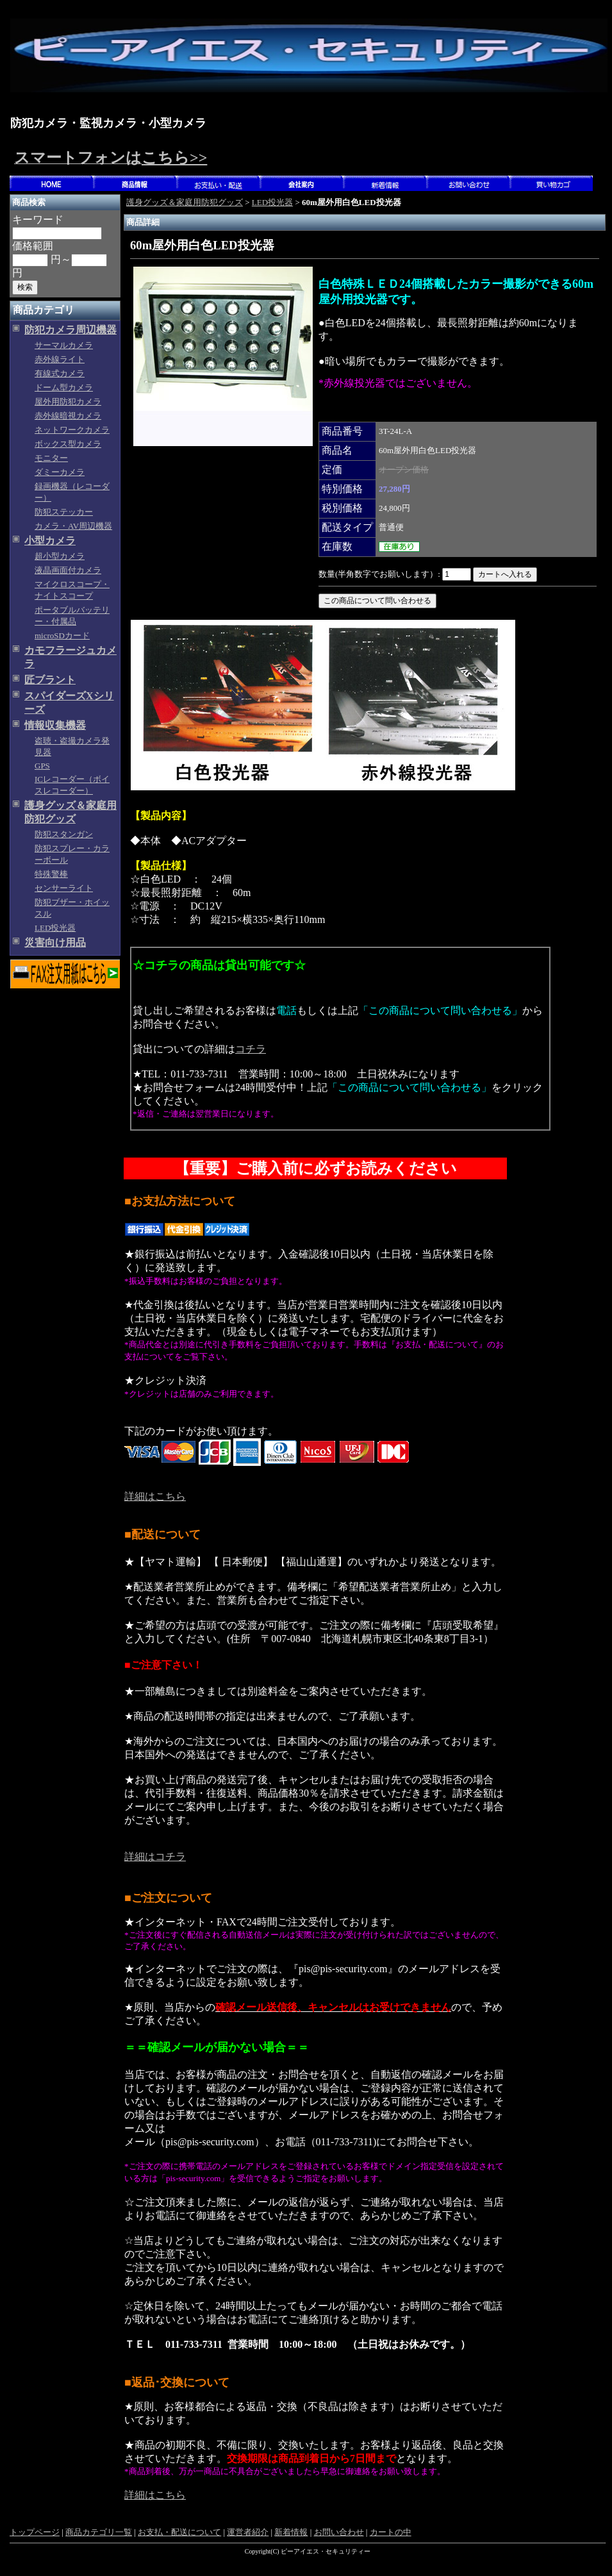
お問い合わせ (339, 2532)
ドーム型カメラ (64, 387)
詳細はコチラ (155, 1856)
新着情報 (291, 2532)
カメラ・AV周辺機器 (73, 526)
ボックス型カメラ (68, 444)
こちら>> (174, 157)
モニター (51, 458)
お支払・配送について (179, 2532)
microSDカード (62, 635)
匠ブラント (50, 679)
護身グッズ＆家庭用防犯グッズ (184, 202)
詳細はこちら (155, 1496)
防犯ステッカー (64, 512)
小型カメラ (50, 540)
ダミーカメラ (60, 472)
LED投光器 (55, 928)
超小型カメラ (60, 556)
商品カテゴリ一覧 (98, 2532)
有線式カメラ (60, 373)
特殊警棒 (51, 874)
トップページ (35, 2532)
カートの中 (390, 2532)
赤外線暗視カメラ (68, 415)
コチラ (250, 1048)
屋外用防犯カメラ (68, 401)
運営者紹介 (248, 2532)
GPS (42, 765)
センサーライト (64, 888)
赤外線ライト (60, 359)
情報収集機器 (55, 725)
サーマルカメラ (64, 345)
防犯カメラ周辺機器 (70, 329)
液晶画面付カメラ (68, 570)
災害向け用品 (55, 942)
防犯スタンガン (64, 834)
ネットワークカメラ (72, 430)
